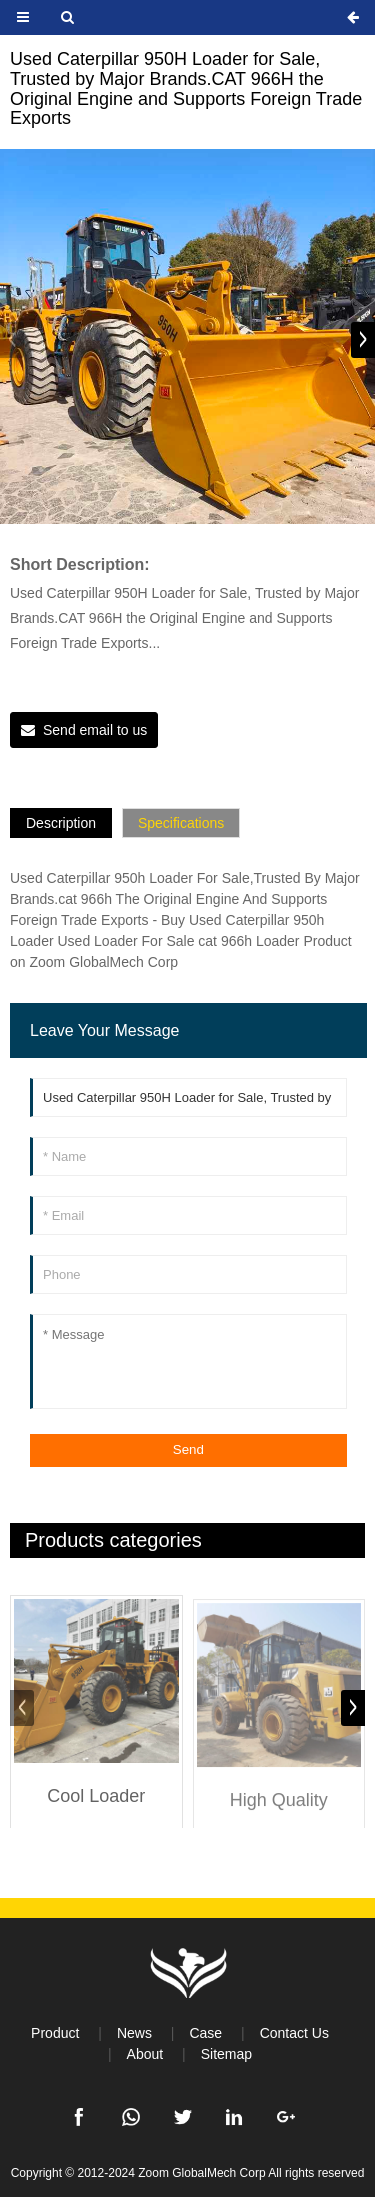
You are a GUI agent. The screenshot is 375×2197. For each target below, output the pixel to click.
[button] (363, 340)
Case (205, 2033)
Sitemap (226, 2054)
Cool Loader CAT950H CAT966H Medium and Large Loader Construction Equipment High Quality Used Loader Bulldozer (96, 1814)
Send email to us (95, 730)
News (134, 2033)
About (145, 2054)
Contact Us (294, 2033)
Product (55, 2033)
